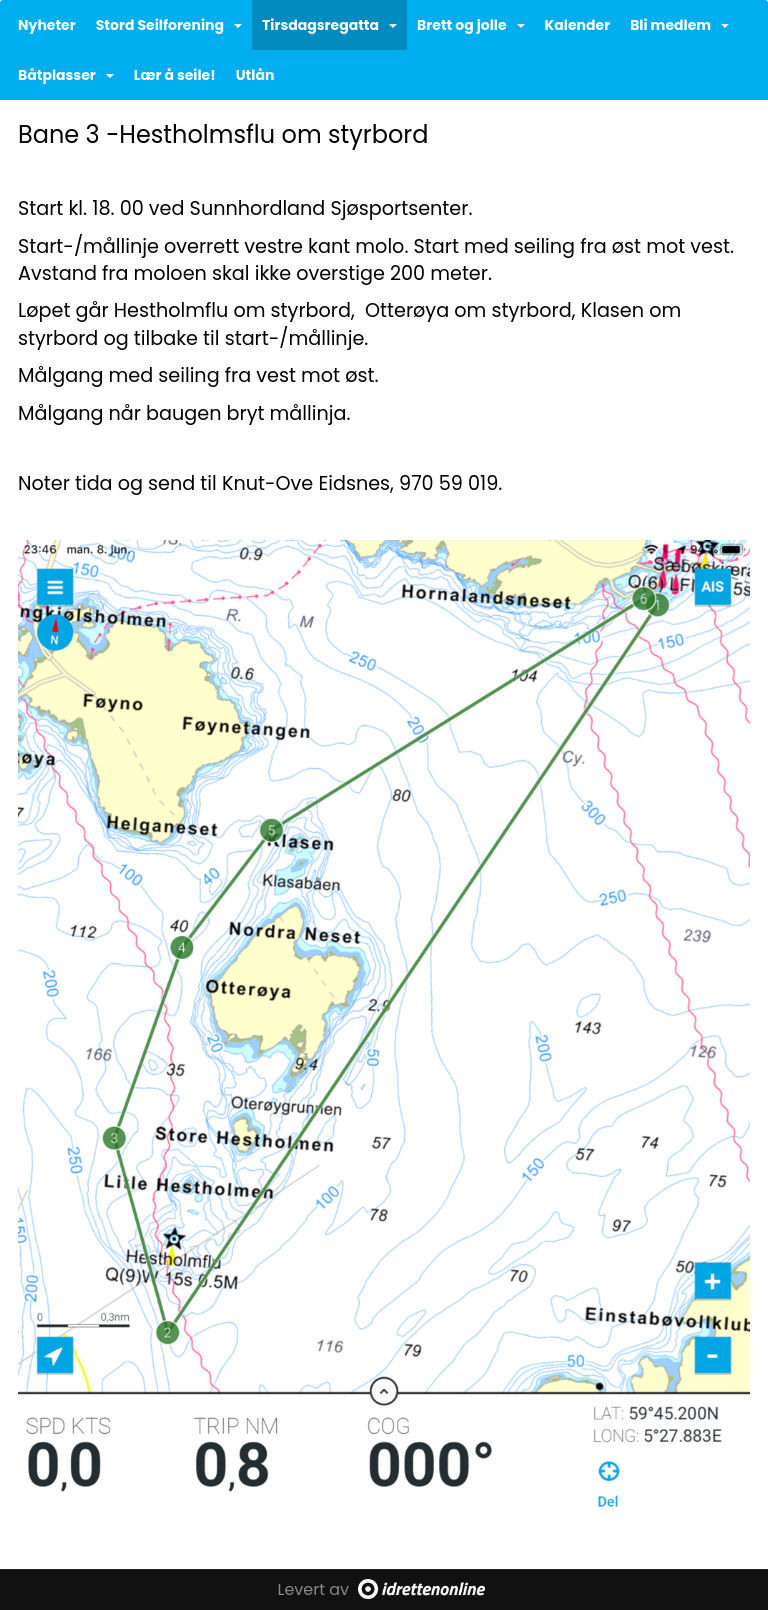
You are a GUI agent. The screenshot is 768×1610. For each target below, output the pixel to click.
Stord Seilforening (169, 25)
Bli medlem (679, 25)
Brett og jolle (471, 25)
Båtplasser (66, 75)
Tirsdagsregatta (329, 25)
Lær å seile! (175, 75)
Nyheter (47, 25)
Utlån (255, 75)
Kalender (578, 25)
